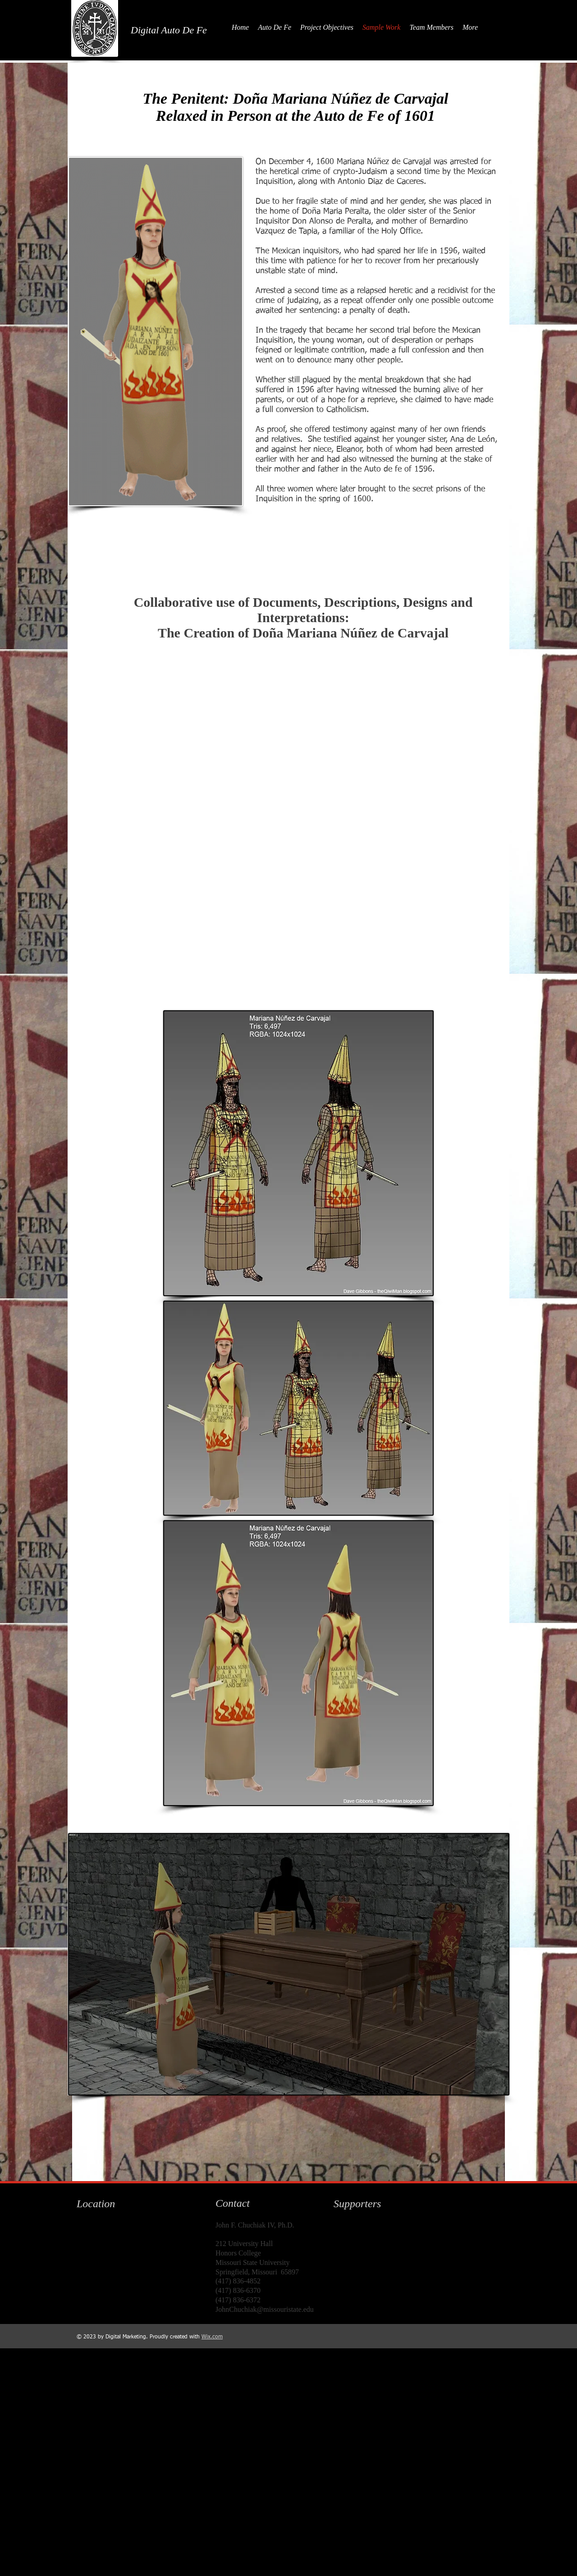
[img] (352, 2238)
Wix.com (212, 2337)
